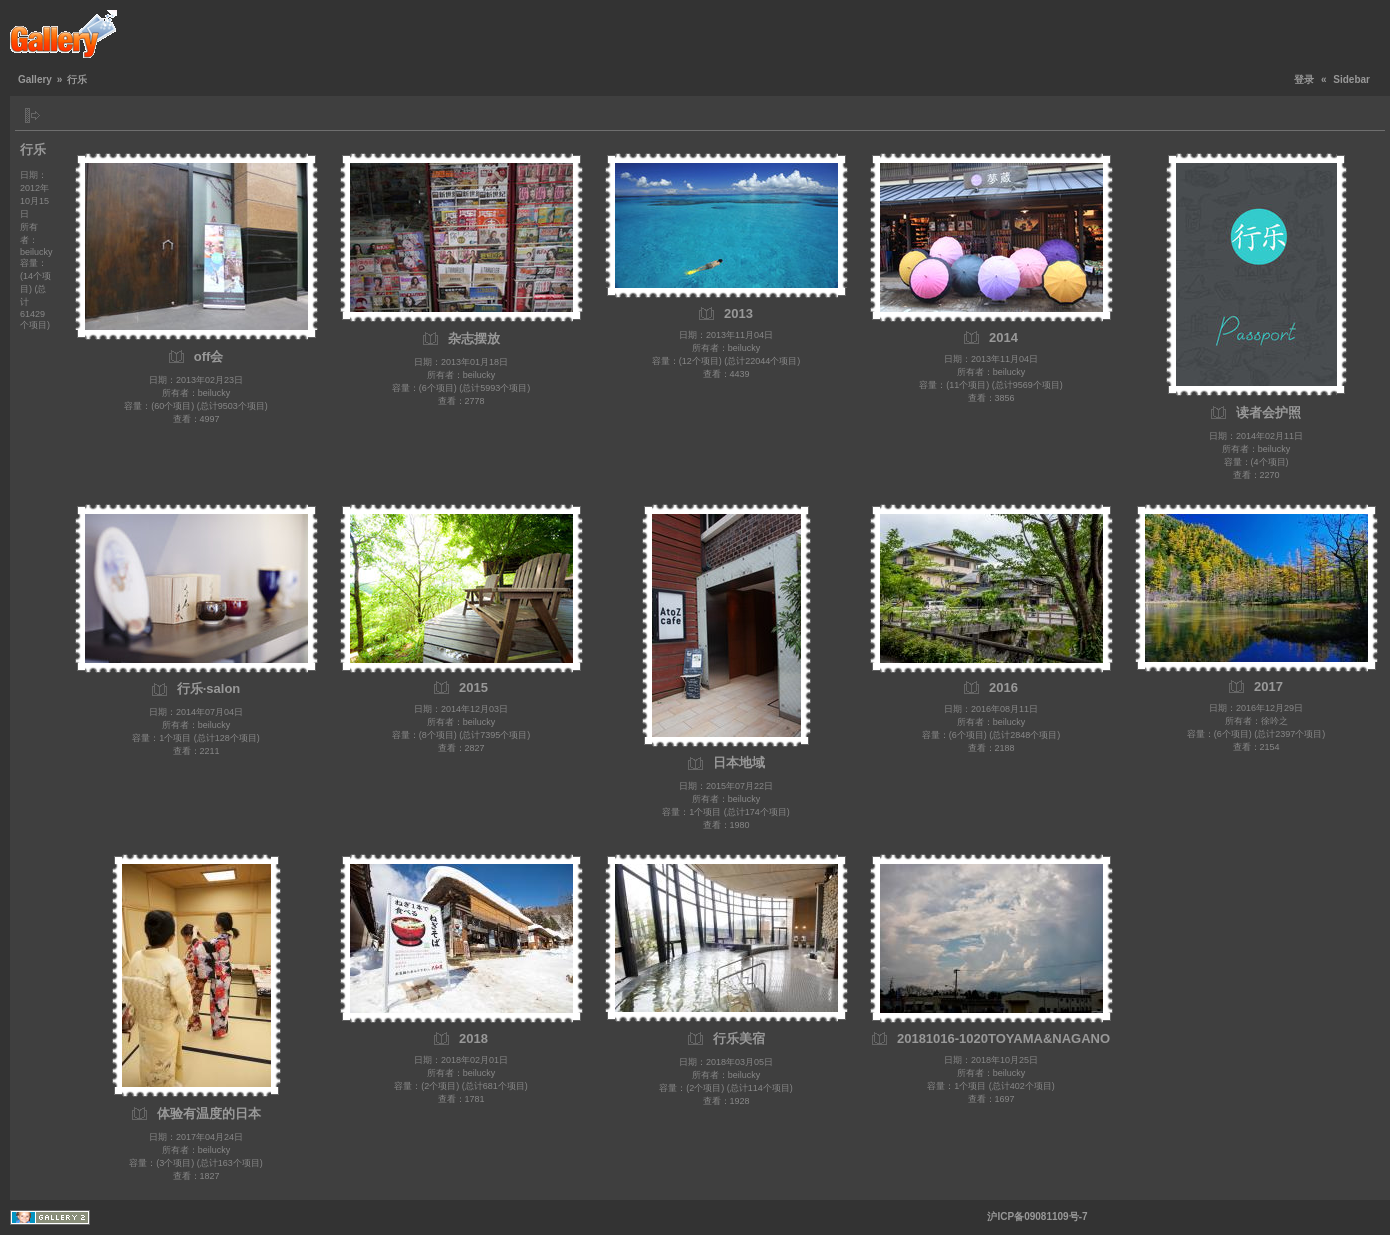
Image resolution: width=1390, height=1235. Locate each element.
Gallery (35, 79)
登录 (1304, 79)
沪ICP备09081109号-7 (1037, 1216)
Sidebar (1351, 79)
